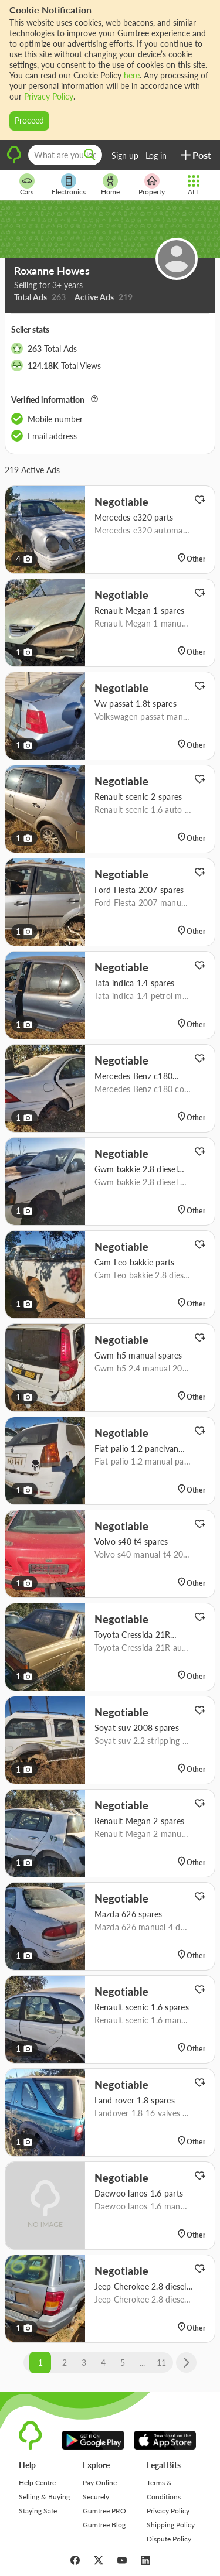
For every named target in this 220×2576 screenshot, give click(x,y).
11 (161, 2363)
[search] (89, 155)
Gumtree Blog (104, 2524)
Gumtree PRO (104, 2510)
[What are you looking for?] (65, 155)
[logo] (14, 162)
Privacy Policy (48, 96)
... (142, 2363)
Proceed (29, 120)
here (132, 75)
